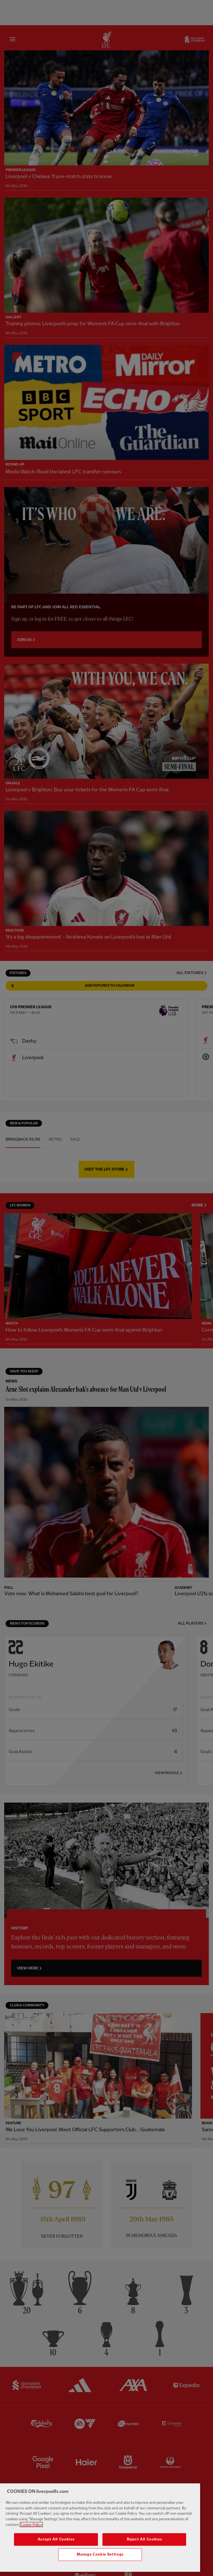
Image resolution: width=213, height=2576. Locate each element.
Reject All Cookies (144, 2550)
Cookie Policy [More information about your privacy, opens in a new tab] (31, 2535)
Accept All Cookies (56, 2550)
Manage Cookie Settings (100, 2565)
